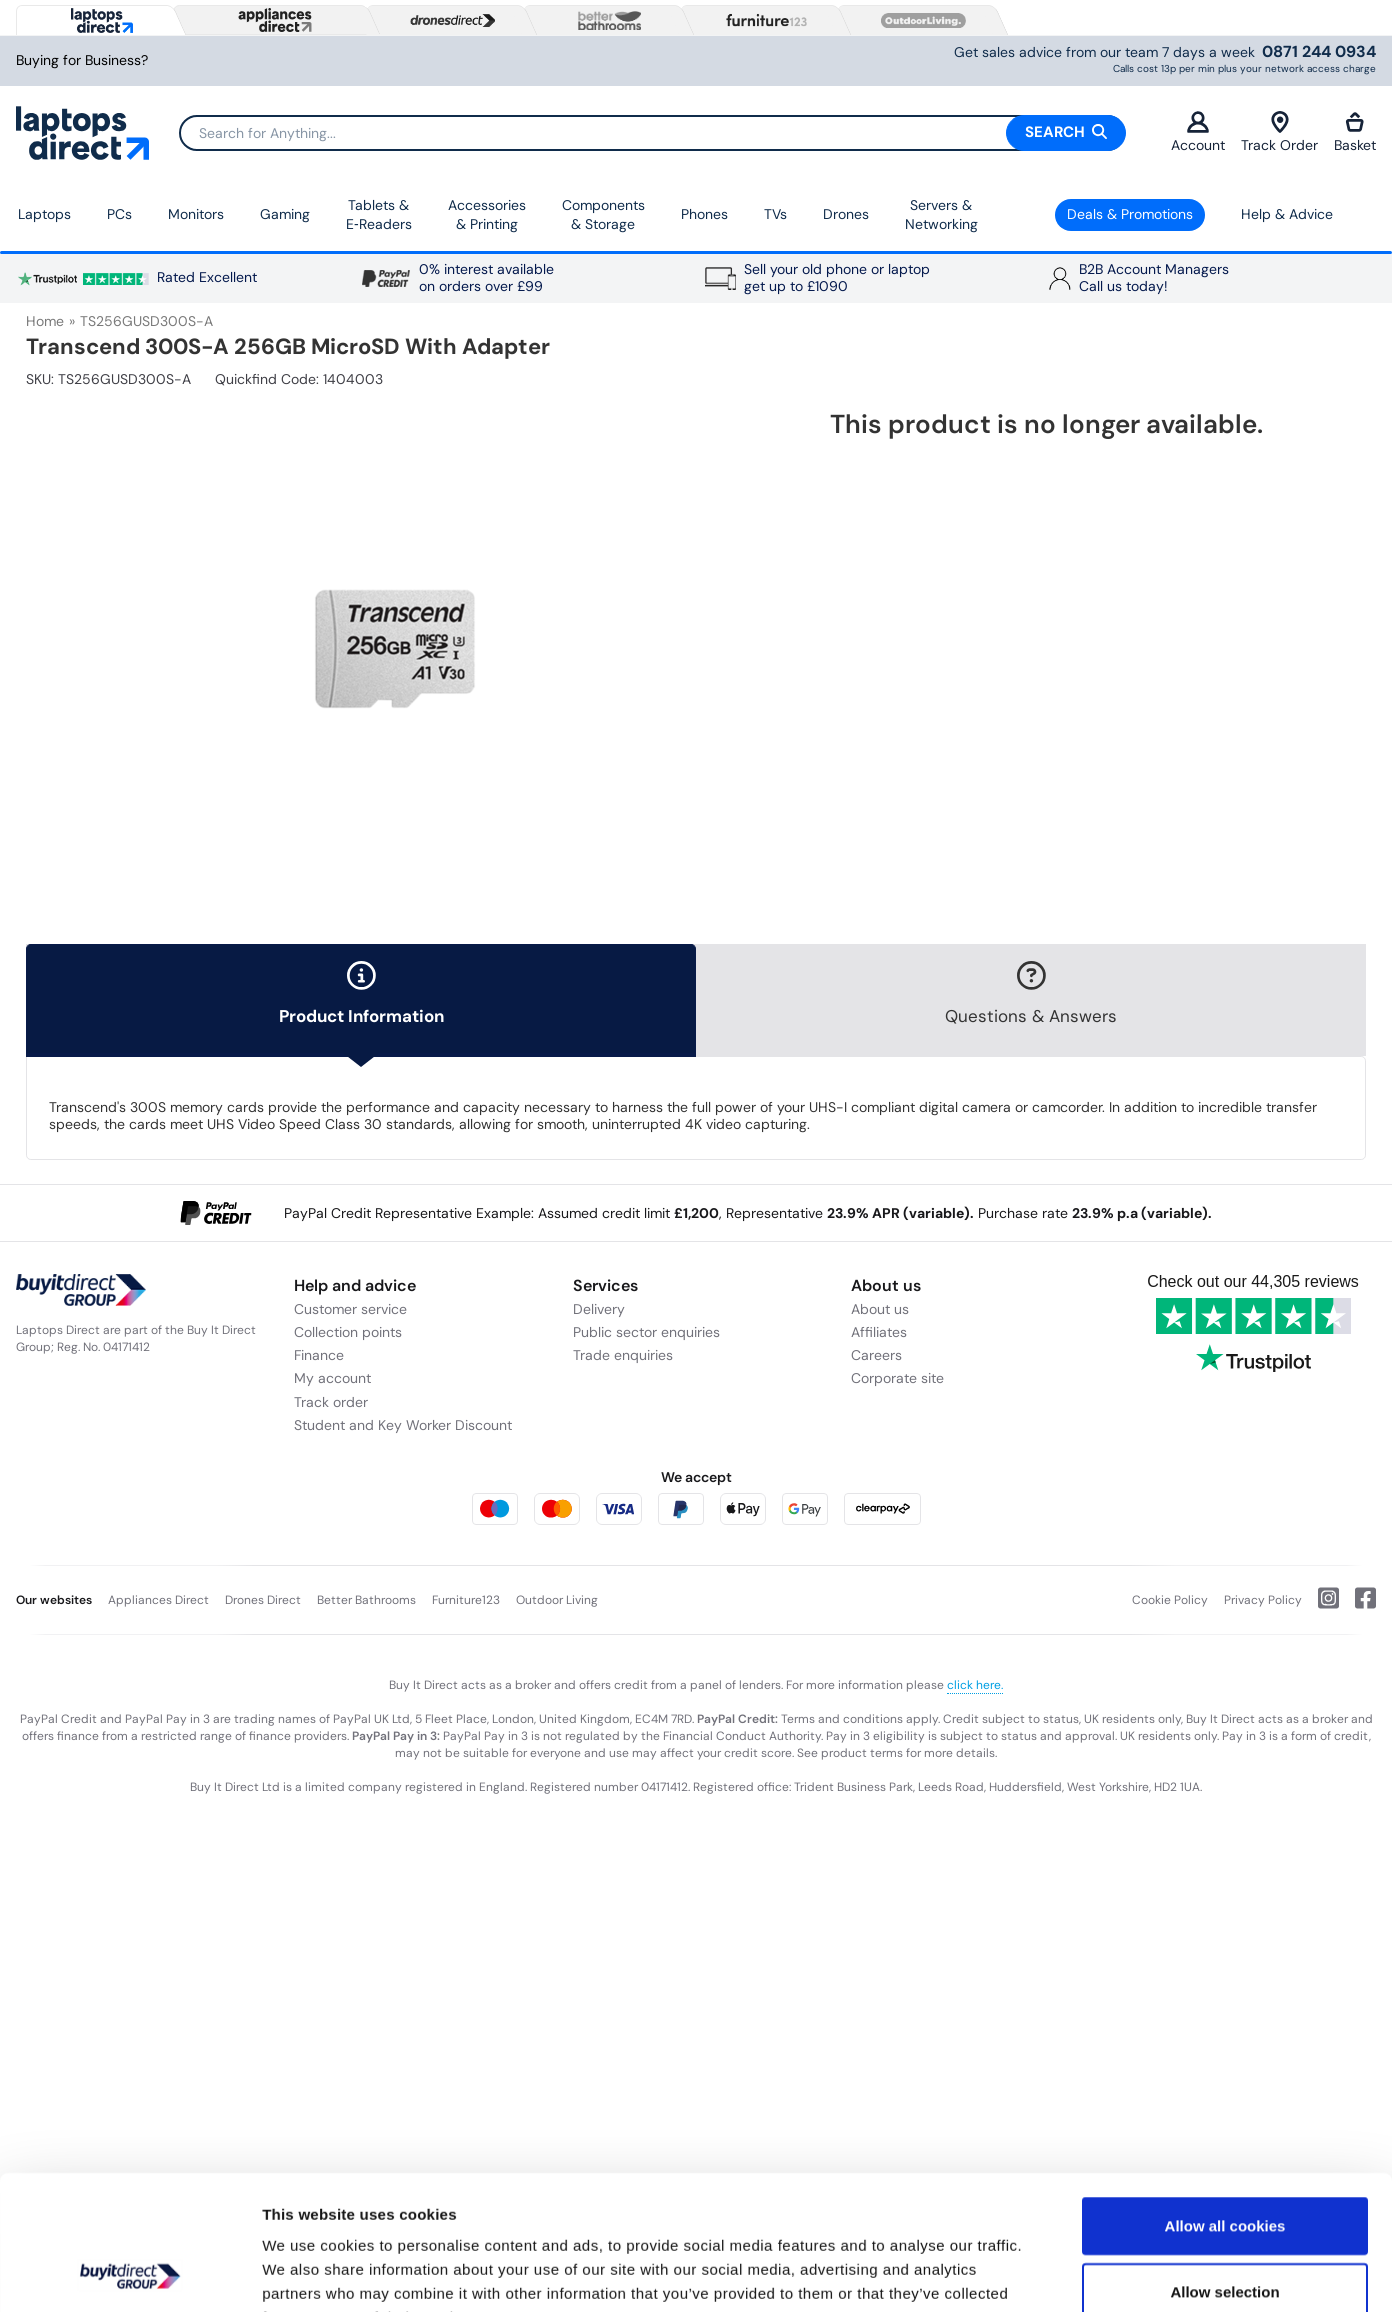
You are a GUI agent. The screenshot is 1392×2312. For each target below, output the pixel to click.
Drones (846, 214)
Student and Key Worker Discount (403, 1425)
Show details (1049, 2272)
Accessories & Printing (487, 215)
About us (880, 1309)
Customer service (350, 1309)
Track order (331, 1402)
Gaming (285, 214)
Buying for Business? (82, 60)
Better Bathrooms (366, 1600)
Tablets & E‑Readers (379, 215)
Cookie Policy (1170, 1600)
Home (45, 321)
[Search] (652, 133)
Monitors (196, 214)
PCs (119, 214)
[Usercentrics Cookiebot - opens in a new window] (129, 2273)
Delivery (599, 1309)
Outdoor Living (557, 1600)
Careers (876, 1355)
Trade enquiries (623, 1355)
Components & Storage (603, 215)
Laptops (44, 214)
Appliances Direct (158, 1600)
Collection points (348, 1332)
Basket (1355, 132)
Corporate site (897, 1378)
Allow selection (1224, 2165)
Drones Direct (263, 1600)
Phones (704, 214)
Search (1066, 132)
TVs (775, 214)
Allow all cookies (1225, 2099)
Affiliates (879, 1332)
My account (332, 1378)
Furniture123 (466, 1600)
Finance (319, 1355)
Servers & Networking (941, 215)
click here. (975, 1685)
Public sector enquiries (646, 1332)
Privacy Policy (1263, 1600)
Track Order (1279, 132)
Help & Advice (1287, 214)
